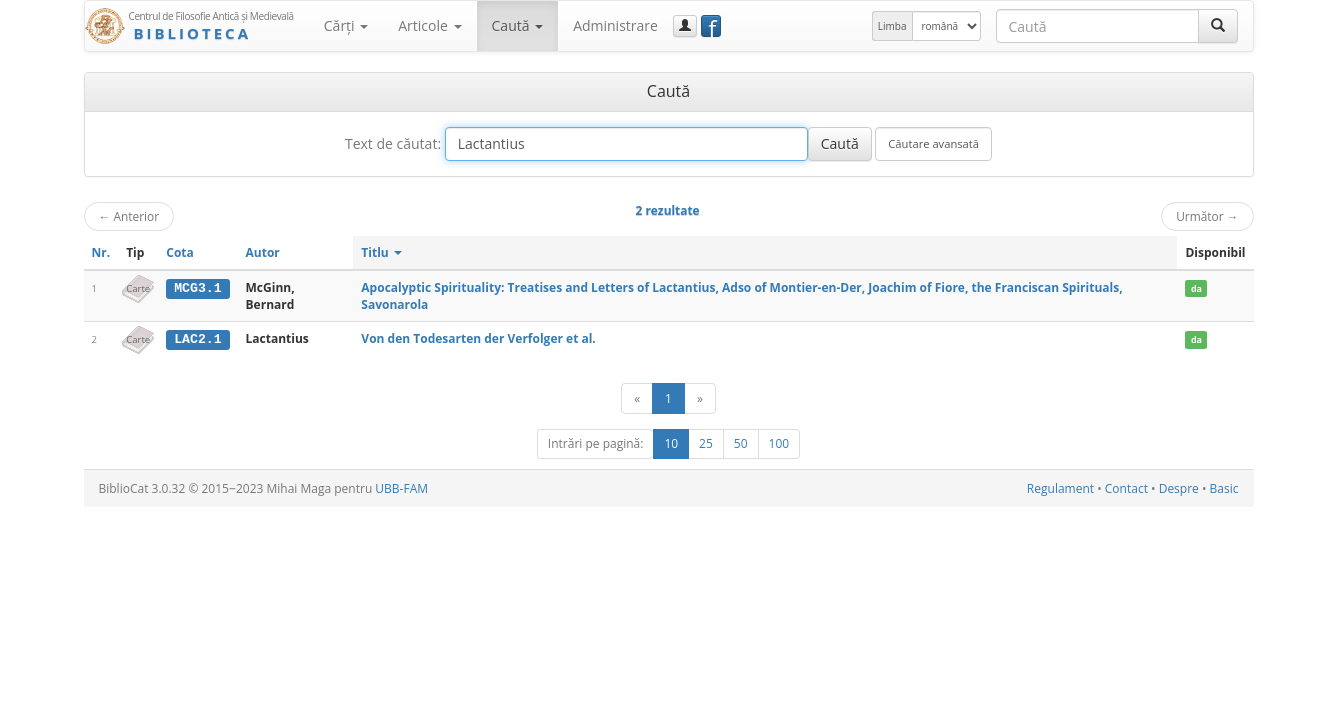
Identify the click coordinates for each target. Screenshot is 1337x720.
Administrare (615, 25)
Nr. (101, 252)
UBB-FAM (401, 488)
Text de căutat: (393, 143)
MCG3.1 (197, 288)
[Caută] (1218, 26)
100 (779, 443)
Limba (892, 26)
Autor (263, 252)
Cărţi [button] (346, 25)
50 (741, 443)
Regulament (1060, 488)
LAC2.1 (197, 339)
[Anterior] (637, 398)
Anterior (129, 216)
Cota (180, 252)
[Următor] (700, 398)
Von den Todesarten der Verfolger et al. (478, 338)
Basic (1224, 488)
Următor (1207, 216)
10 (671, 443)
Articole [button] (429, 25)
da (1196, 288)
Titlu (381, 252)
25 (706, 443)
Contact (1126, 488)
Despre (1179, 488)
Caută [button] (518, 25)
